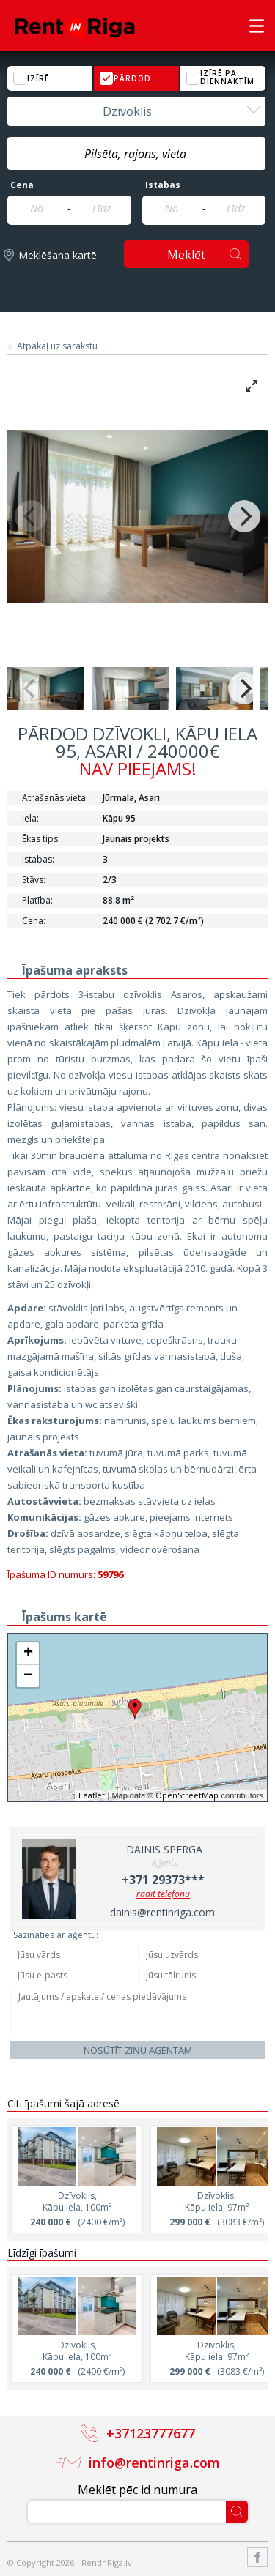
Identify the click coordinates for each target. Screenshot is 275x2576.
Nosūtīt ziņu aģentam (138, 2050)
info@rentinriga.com (154, 2462)
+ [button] (28, 1653)
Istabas (162, 185)
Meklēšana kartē (57, 255)
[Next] (244, 516)
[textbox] (136, 153)
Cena (22, 185)
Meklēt (186, 255)
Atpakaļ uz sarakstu (57, 346)
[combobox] (136, 111)
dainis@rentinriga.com (162, 1912)
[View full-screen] (251, 386)
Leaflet (91, 1795)
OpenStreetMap (187, 1795)
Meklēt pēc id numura (137, 2490)
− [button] (28, 1676)
